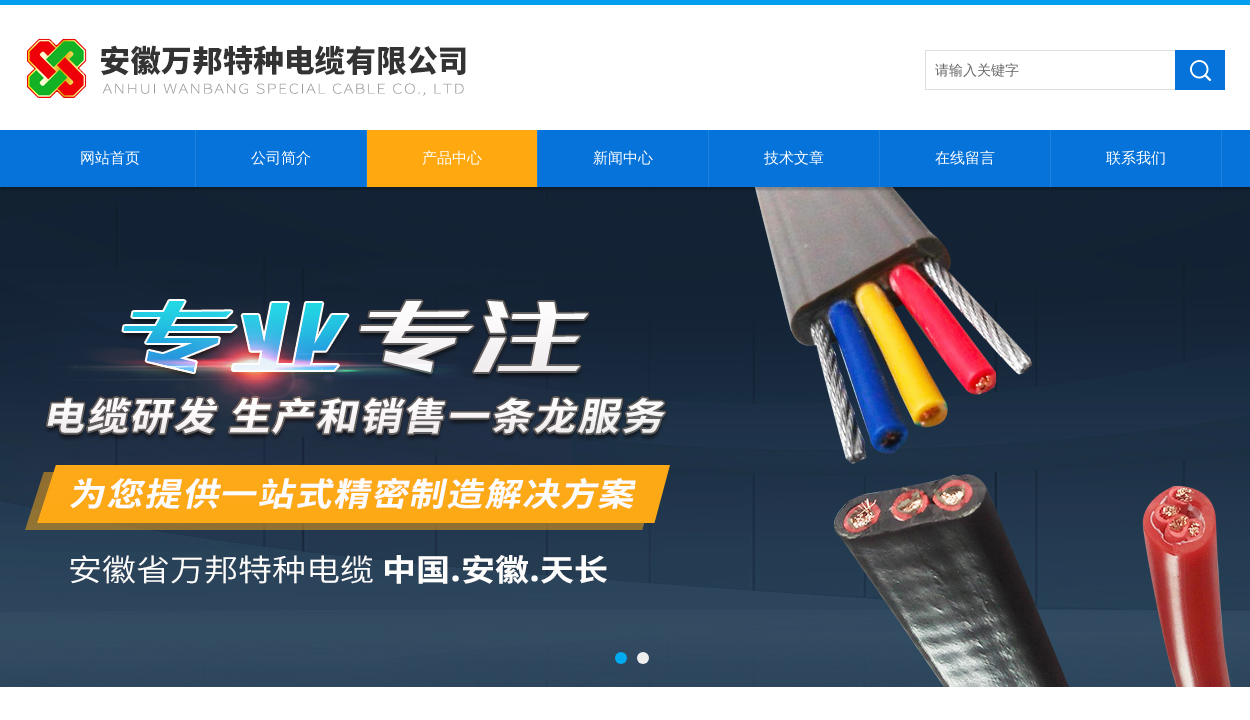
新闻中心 (623, 158)
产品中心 (452, 158)
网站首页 (110, 158)
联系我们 (1136, 158)
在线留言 (965, 158)
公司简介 (281, 158)
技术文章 (794, 158)
